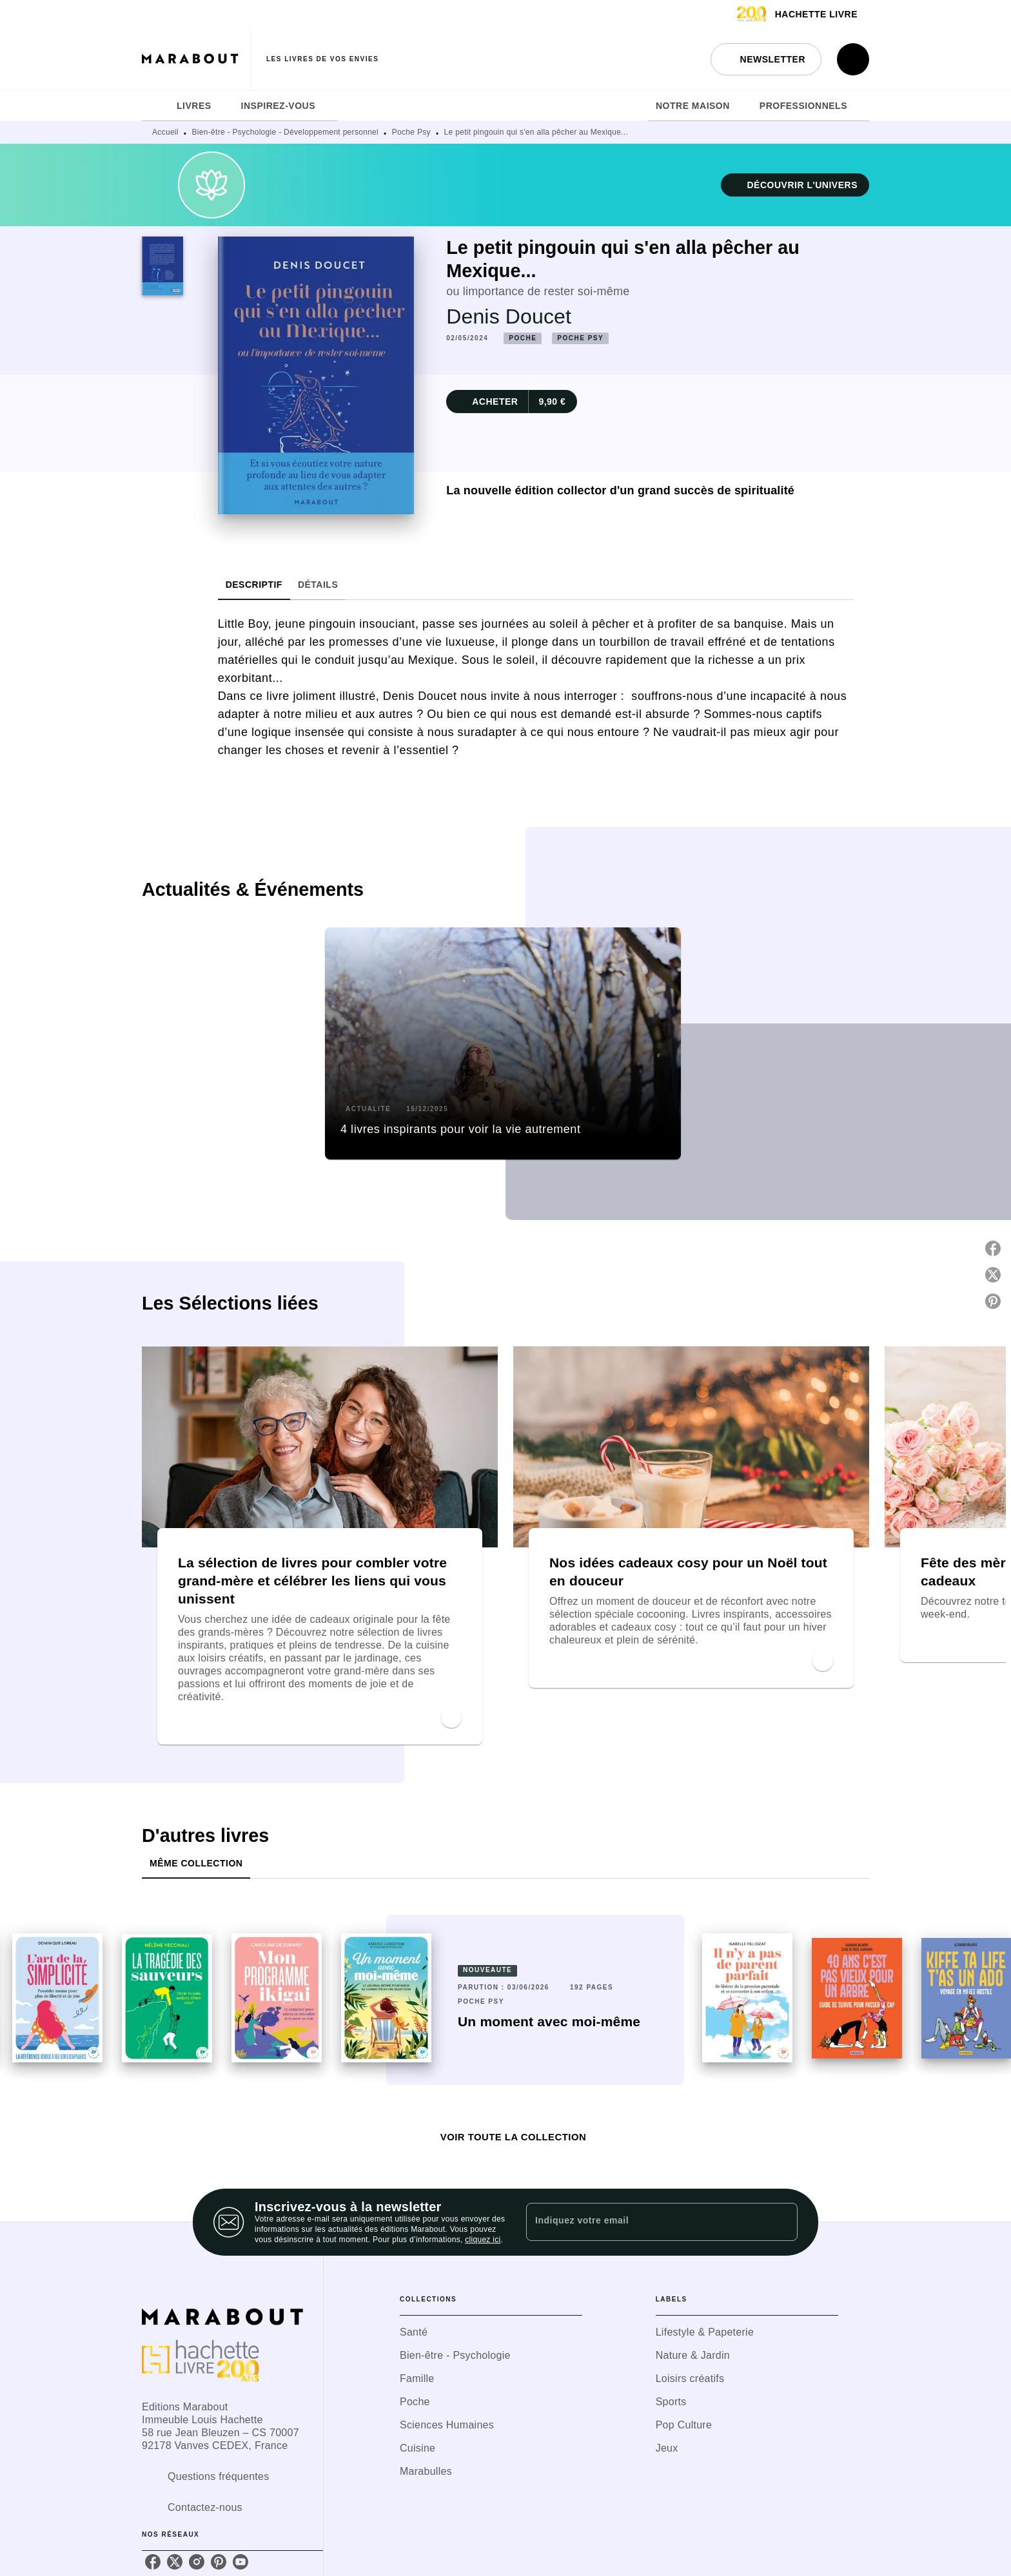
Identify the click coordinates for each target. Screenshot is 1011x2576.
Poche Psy (411, 132)
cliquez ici (482, 2239)
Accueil (165, 132)
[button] (766, 59)
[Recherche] (853, 59)
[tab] (155, 105)
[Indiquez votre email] (645, 2222)
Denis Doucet (508, 316)
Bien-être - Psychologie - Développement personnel (285, 132)
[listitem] (153, 2562)
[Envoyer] (782, 2222)
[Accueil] (196, 59)
